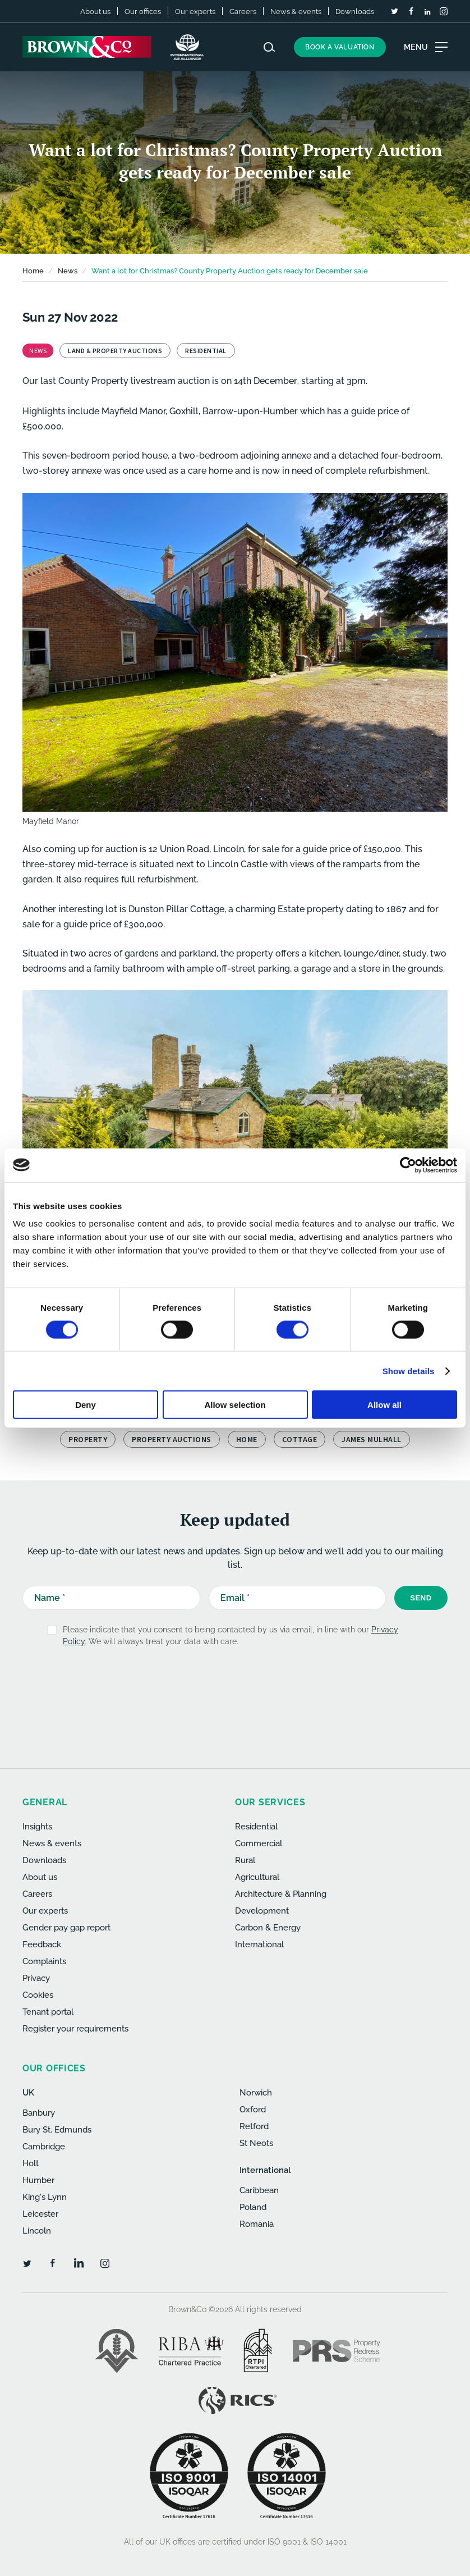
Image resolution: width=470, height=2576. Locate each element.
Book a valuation (340, 47)
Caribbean (259, 2190)
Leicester (40, 2214)
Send (421, 1598)
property (87, 1439)
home (246, 1439)
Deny (85, 1405)
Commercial (258, 1843)
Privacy (36, 1978)
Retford (254, 2126)
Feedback (41, 1944)
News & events (295, 11)
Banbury (38, 2113)
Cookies (37, 1995)
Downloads (354, 11)
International (259, 1944)
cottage (299, 1439)
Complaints (44, 1961)
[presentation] (231, 1683)
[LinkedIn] (427, 12)
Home (33, 271)
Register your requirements (75, 2029)
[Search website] (269, 47)
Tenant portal (47, 2012)
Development (262, 1911)
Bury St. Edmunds (56, 2130)
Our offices (143, 11)
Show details (409, 1370)
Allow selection (234, 1405)
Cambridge (43, 2147)
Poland (252, 2207)
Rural (245, 1860)
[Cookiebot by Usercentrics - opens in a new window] (408, 1164)
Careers (242, 11)
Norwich (255, 2093)
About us (95, 11)
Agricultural (257, 1877)
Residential (256, 1827)
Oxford (252, 2109)
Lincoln (36, 2231)
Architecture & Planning (280, 1894)
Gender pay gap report (66, 1928)
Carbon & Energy (268, 1928)
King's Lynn (44, 2197)
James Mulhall (372, 1439)
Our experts (195, 11)
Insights (37, 1827)
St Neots (256, 2143)
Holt (30, 2163)
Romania (256, 2224)
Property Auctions (171, 1439)
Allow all (384, 1405)
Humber (38, 2180)
